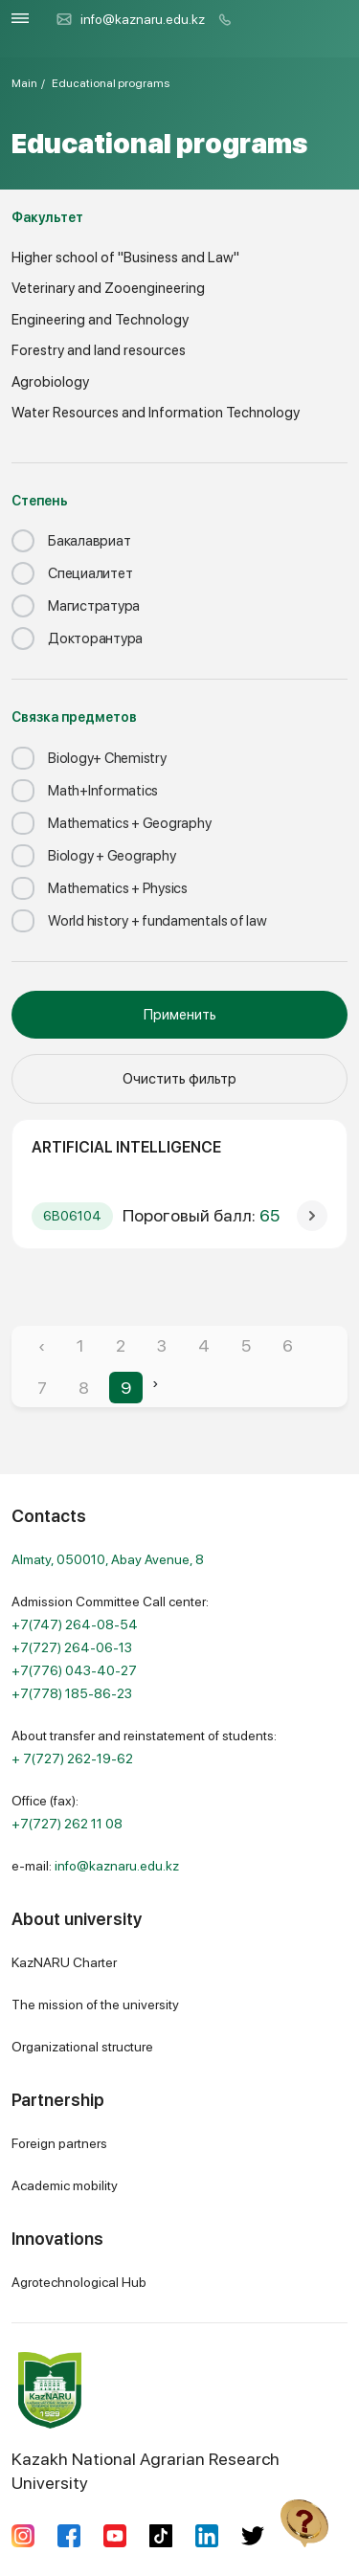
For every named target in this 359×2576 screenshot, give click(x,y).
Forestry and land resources (98, 350)
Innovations (57, 2239)
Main (24, 83)
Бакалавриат (70, 540)
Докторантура (77, 638)
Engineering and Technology (100, 319)
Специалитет (71, 573)
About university (76, 1919)
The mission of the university (95, 2004)
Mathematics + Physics (99, 888)
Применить (180, 1014)
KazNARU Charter (64, 1962)
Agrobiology (50, 382)
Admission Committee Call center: (110, 1647)
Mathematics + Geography (111, 823)
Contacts (48, 1516)
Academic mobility (64, 2185)
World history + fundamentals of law (139, 920)
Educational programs (110, 83)
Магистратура (75, 605)
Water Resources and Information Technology (155, 412)
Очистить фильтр (179, 1078)
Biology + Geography (93, 855)
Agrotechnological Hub (78, 2282)
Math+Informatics (84, 790)
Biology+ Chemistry (89, 758)
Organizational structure (82, 2046)
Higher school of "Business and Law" (125, 257)
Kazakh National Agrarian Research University (145, 2422)
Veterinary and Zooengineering (108, 288)
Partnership (57, 2100)
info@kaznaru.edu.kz (130, 19)
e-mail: (95, 1865)
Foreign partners (59, 2143)
